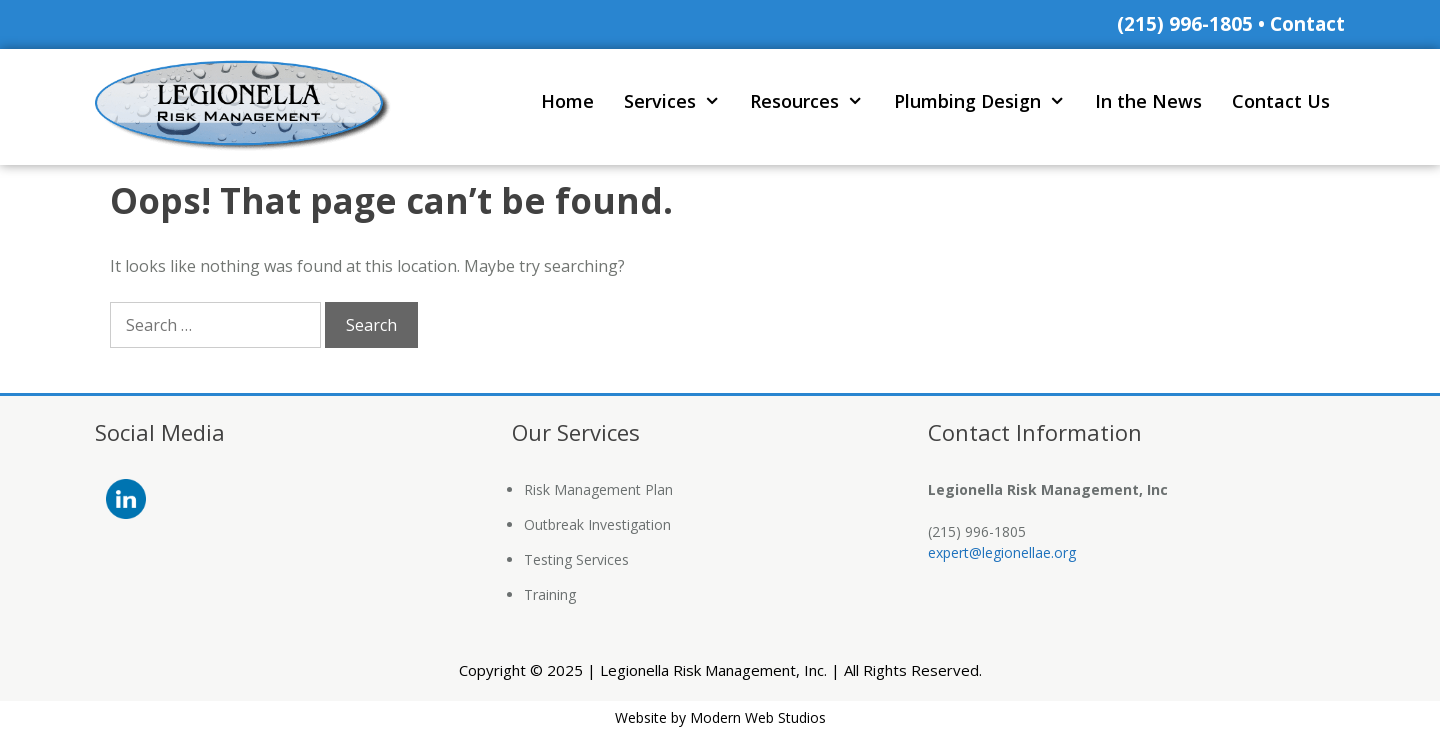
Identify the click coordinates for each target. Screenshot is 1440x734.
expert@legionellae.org (1002, 552)
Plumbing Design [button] (987, 101)
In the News (1148, 101)
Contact (1307, 24)
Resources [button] (814, 101)
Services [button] (679, 101)
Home (567, 101)
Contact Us (1281, 101)
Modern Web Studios (758, 717)
